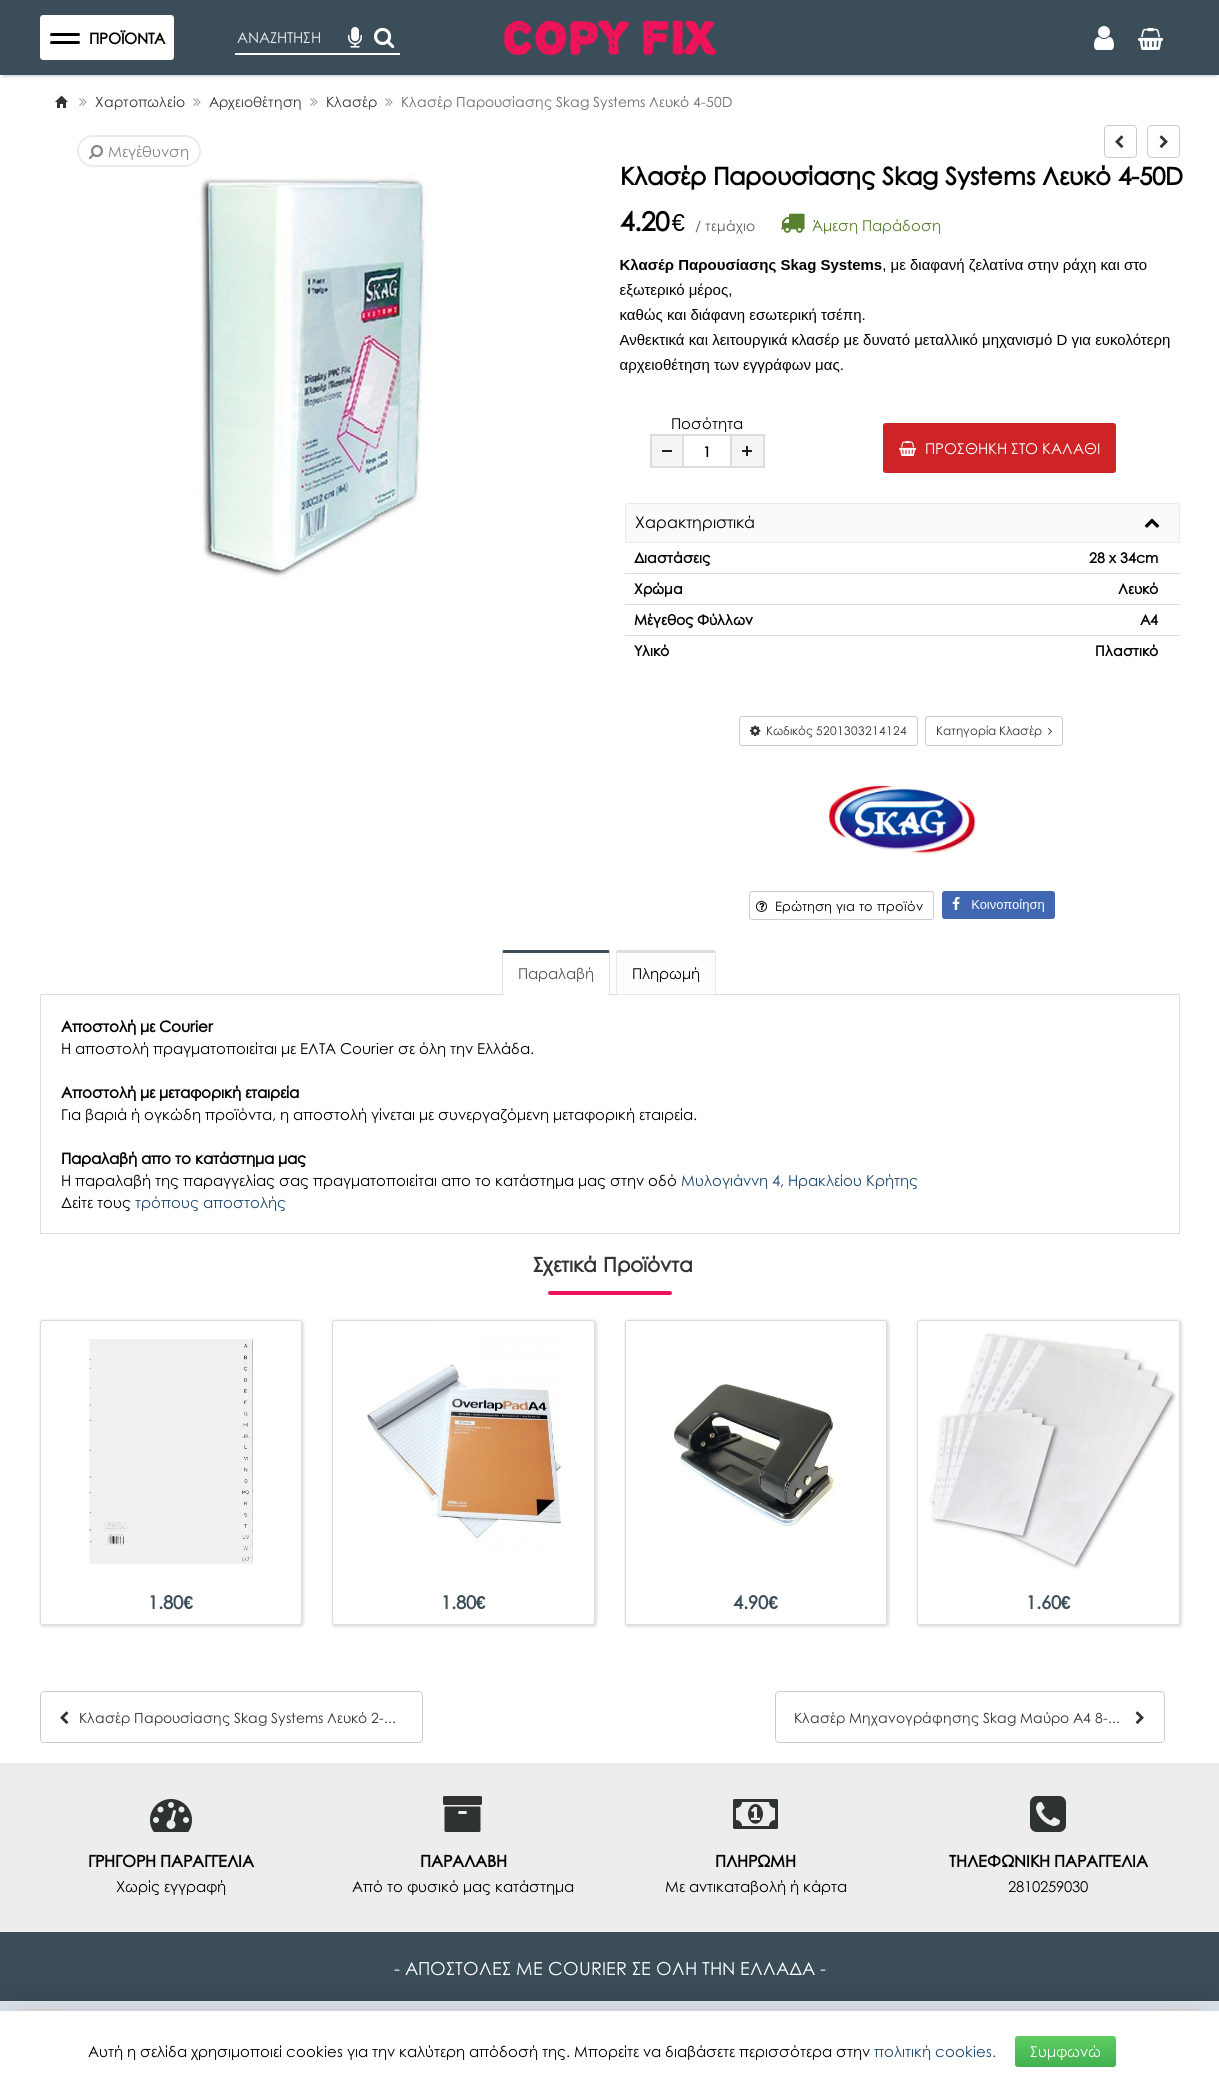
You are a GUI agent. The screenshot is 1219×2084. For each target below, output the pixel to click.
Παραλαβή (556, 973)
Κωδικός (828, 730)
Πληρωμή (666, 973)
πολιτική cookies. (935, 2051)
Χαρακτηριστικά (695, 523)
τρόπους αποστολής (210, 1202)
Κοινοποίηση (998, 904)
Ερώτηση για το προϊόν (839, 906)
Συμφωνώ (1065, 2051)
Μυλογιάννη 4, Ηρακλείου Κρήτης (799, 1180)
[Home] (61, 101)
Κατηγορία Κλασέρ (994, 730)
